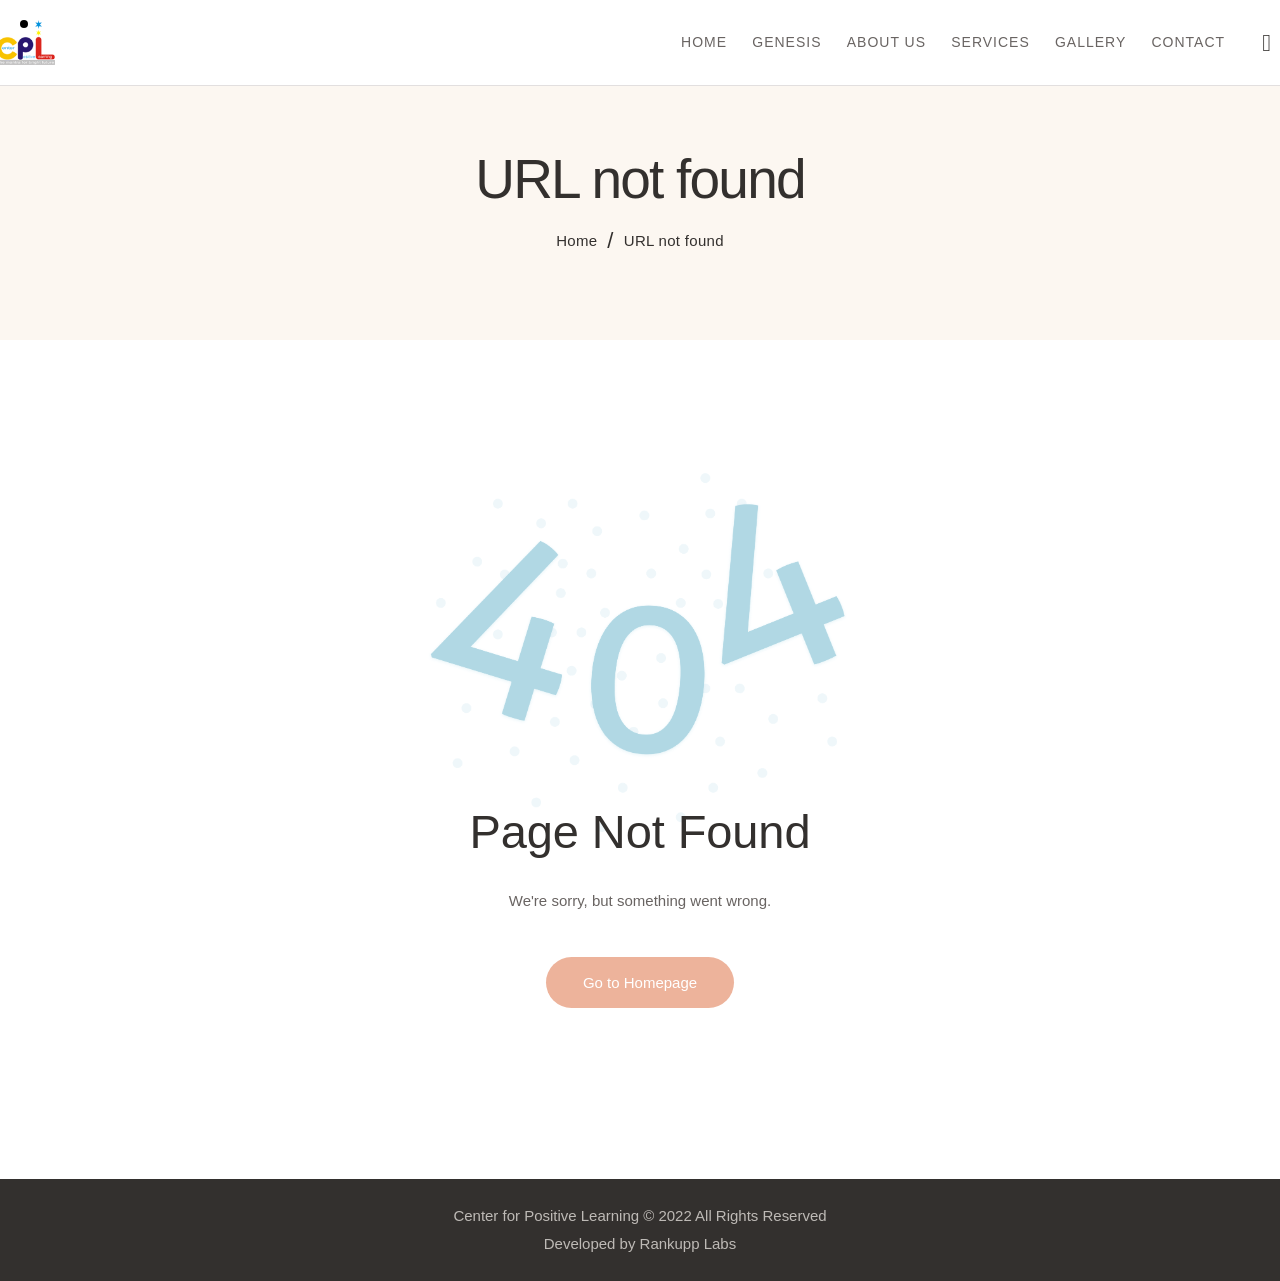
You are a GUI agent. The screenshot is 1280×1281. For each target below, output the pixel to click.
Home (576, 240)
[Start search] (1266, 45)
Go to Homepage (640, 982)
